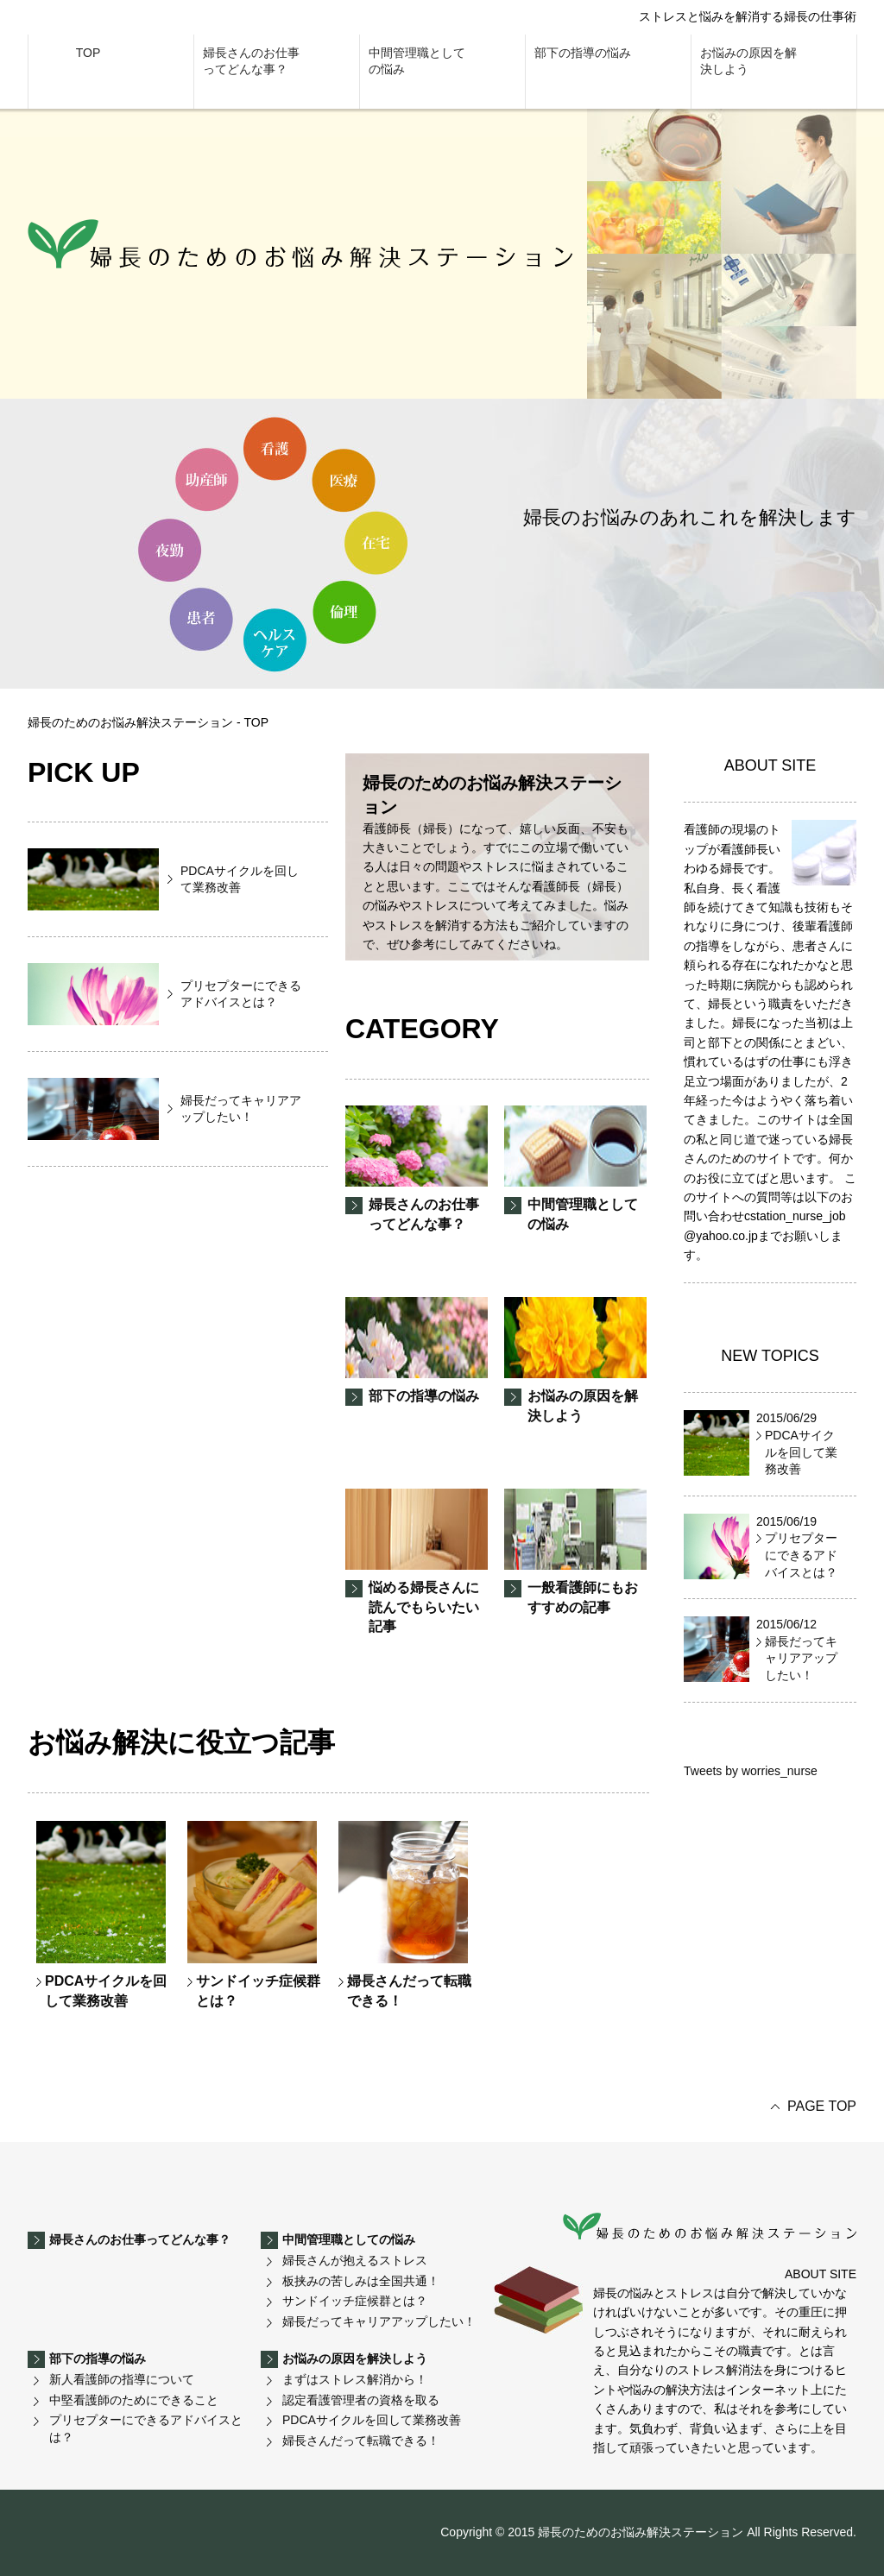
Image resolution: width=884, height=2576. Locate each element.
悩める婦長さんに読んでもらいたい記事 (416, 1561)
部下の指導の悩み (582, 53)
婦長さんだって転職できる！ (404, 1914)
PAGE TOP (821, 2106)
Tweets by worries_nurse (751, 1771)
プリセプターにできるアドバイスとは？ (146, 2428)
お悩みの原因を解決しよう (748, 61)
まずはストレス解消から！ (354, 2379)
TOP (88, 53)
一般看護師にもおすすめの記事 (575, 1551)
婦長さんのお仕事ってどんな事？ (251, 61)
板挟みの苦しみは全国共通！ (360, 2281)
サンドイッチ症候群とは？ (253, 1914)
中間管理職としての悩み (417, 61)
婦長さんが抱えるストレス (354, 2260)
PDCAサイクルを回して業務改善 (101, 1914)
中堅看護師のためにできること (133, 2400)
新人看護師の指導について (121, 2379)
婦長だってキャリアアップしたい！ (379, 2321)
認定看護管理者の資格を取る (360, 2400)
